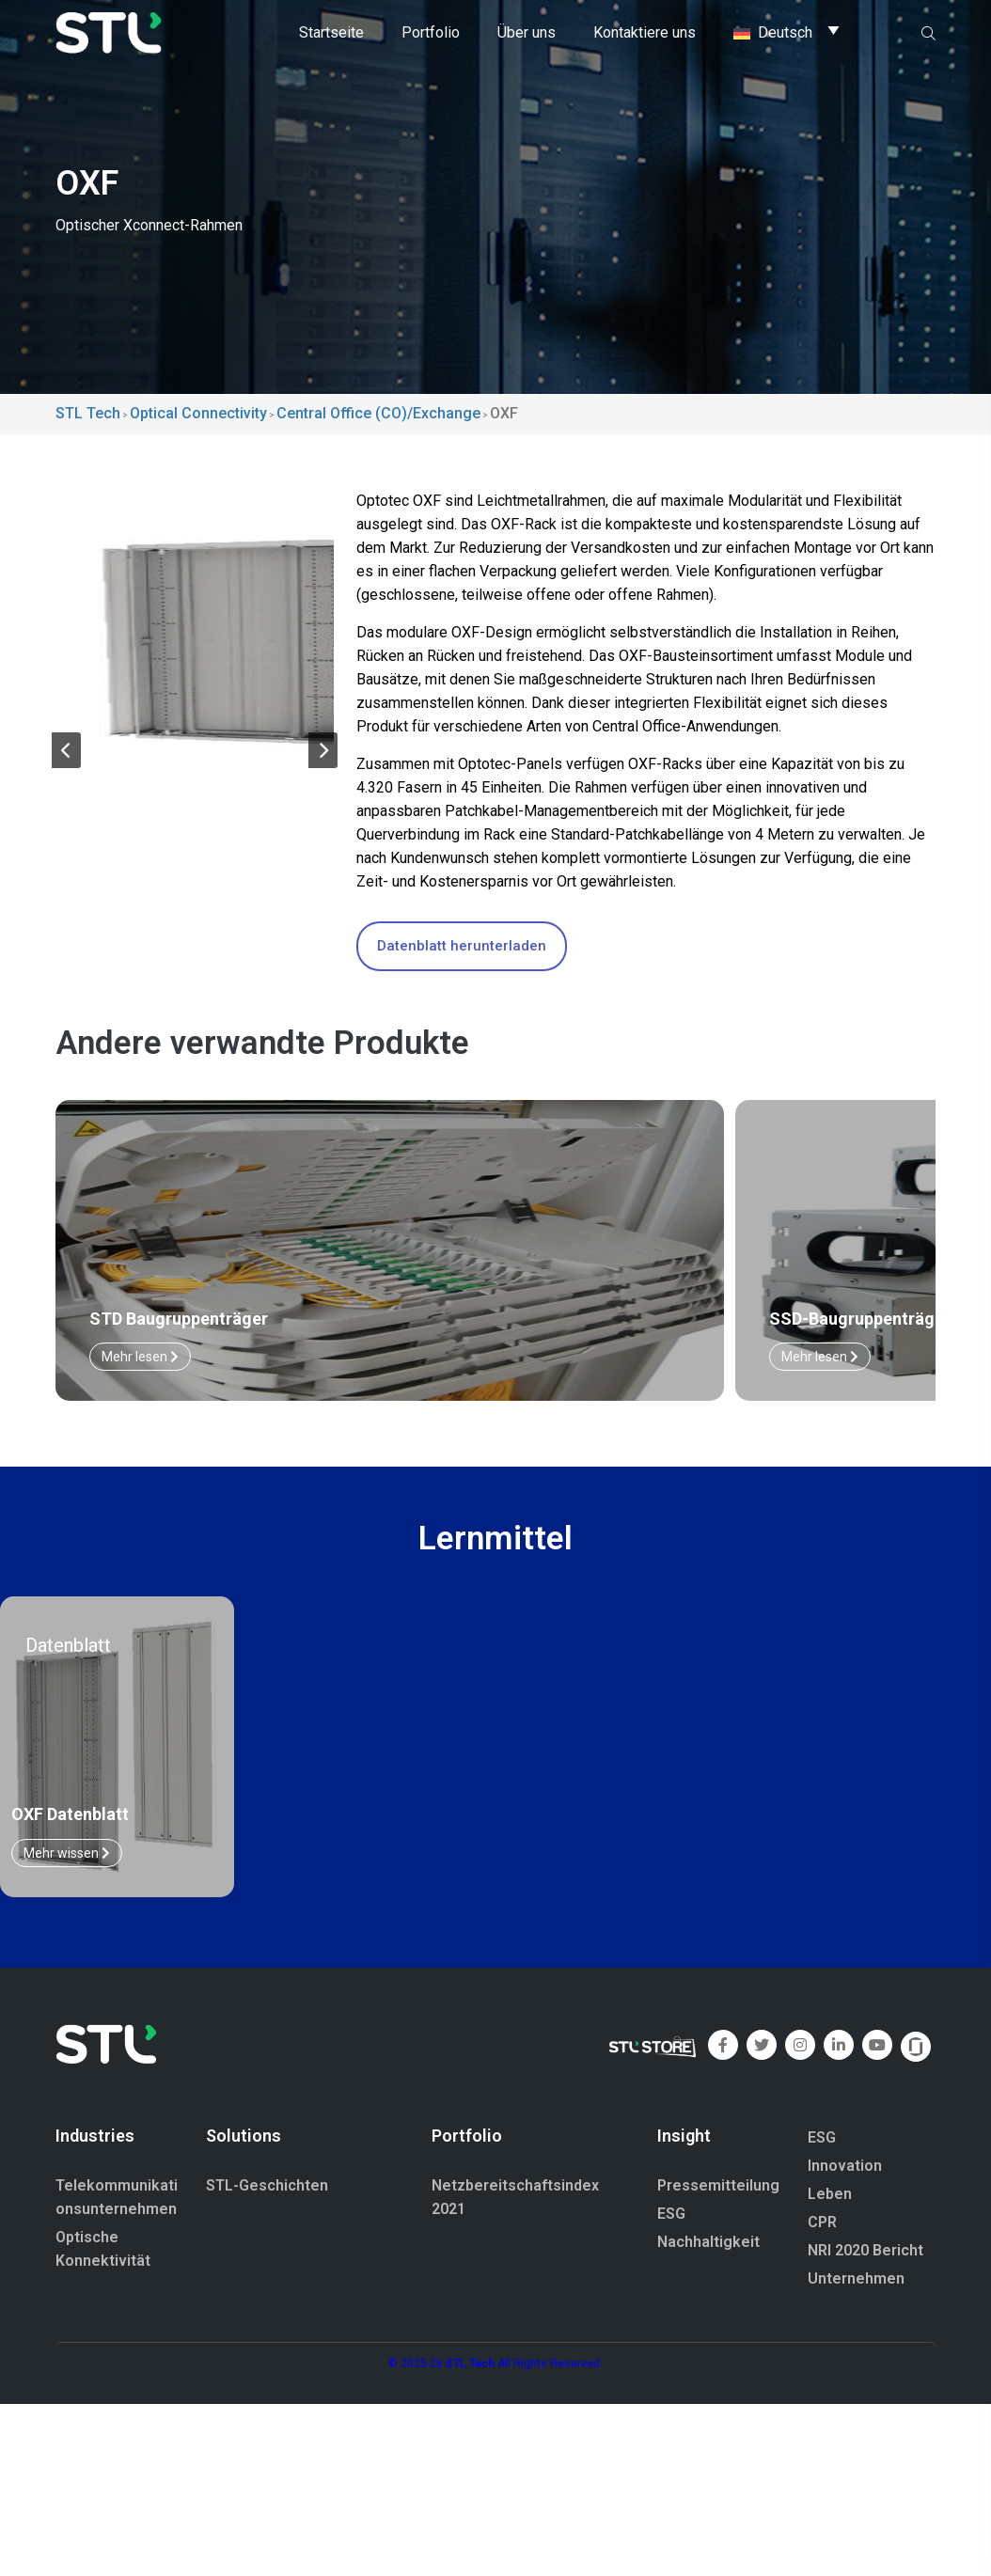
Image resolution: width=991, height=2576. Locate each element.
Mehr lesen (364, 1357)
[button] (66, 754)
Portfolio (430, 32)
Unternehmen (856, 2279)
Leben (830, 2195)
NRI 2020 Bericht (865, 2251)
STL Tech (470, 2364)
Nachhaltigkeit (708, 2244)
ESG (671, 2215)
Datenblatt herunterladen (461, 945)
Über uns (526, 32)
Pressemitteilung (718, 2187)
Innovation (845, 2166)
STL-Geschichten (267, 2187)
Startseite (331, 32)
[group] (194, 628)
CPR (822, 2223)
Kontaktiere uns (644, 32)
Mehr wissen (67, 1853)
